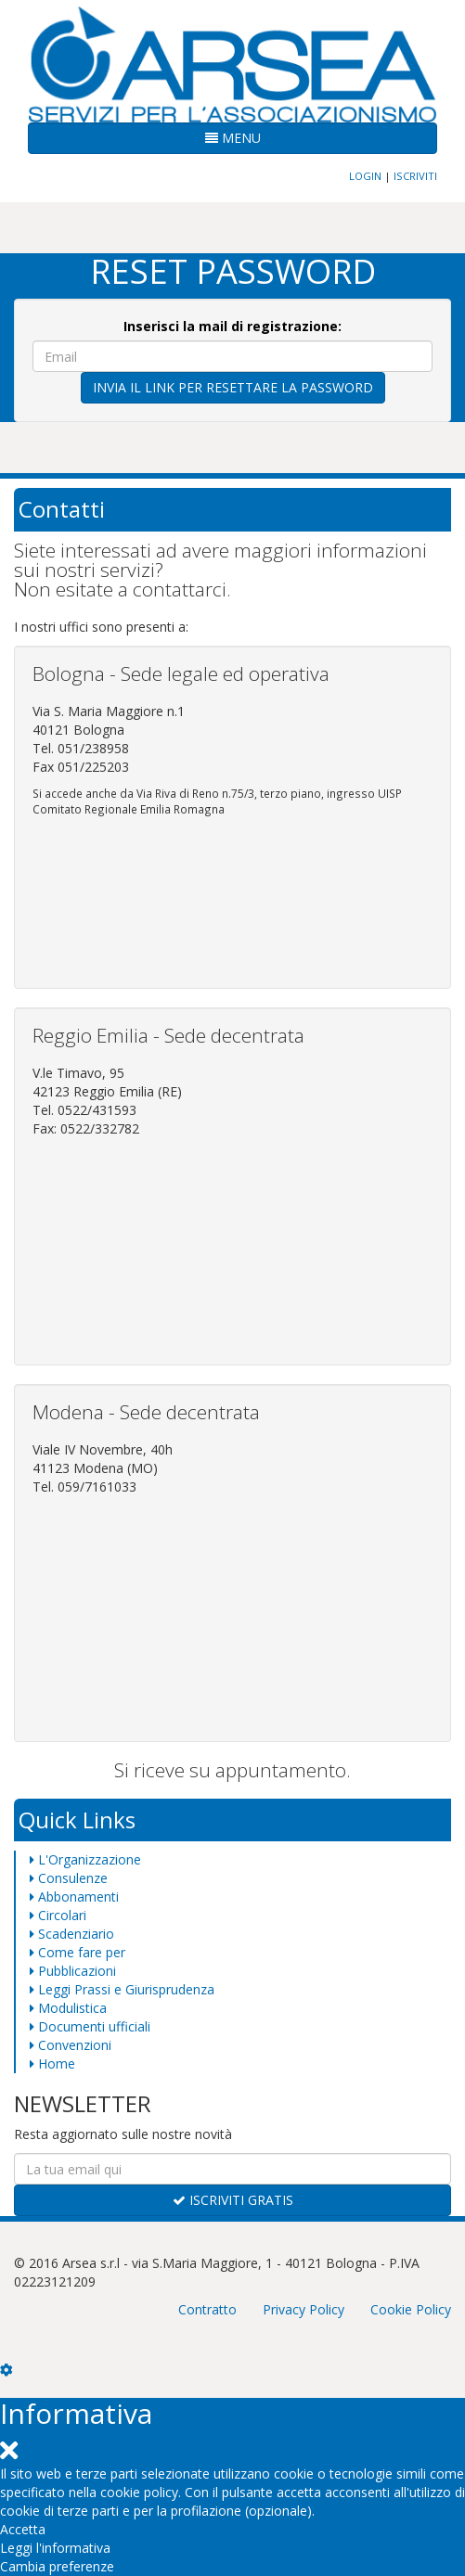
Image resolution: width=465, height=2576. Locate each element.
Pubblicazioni (73, 1971)
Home (52, 2063)
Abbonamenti (74, 1896)
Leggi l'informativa (55, 2548)
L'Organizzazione (85, 1859)
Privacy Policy (303, 2309)
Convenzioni (70, 2045)
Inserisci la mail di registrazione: (232, 326)
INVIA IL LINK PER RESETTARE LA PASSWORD (233, 387)
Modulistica (68, 2008)
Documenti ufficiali (90, 2026)
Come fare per (77, 1952)
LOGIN (365, 176)
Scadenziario (72, 1933)
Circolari (58, 1915)
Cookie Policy (410, 2309)
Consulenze (69, 1878)
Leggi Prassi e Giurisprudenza (122, 1989)
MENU (233, 138)
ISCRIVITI (415, 176)
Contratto (207, 2309)
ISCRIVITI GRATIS (233, 2200)
